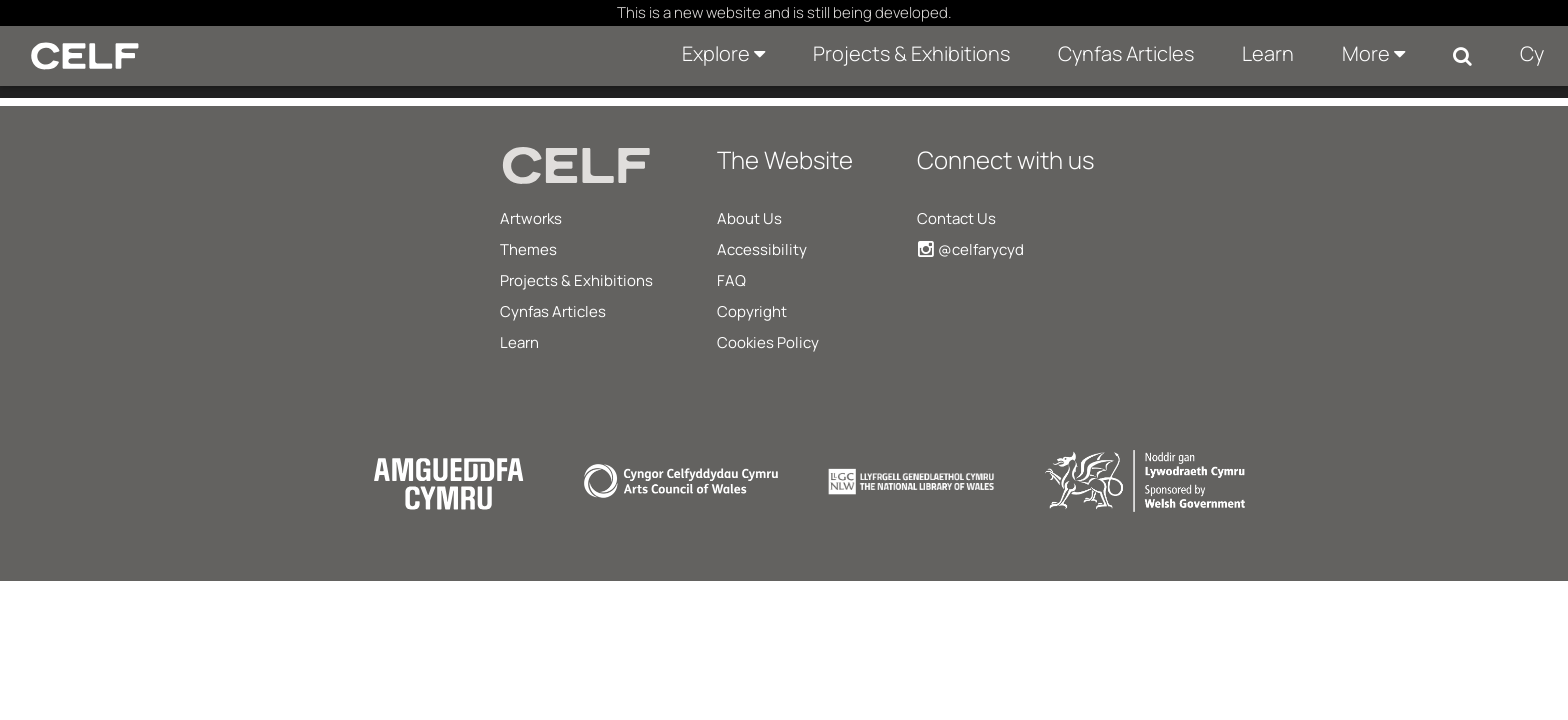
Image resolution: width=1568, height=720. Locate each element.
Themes (528, 249)
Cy (1532, 53)
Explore (723, 53)
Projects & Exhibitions (911, 53)
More (1373, 53)
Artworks (531, 218)
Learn (1268, 53)
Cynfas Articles (1126, 53)
